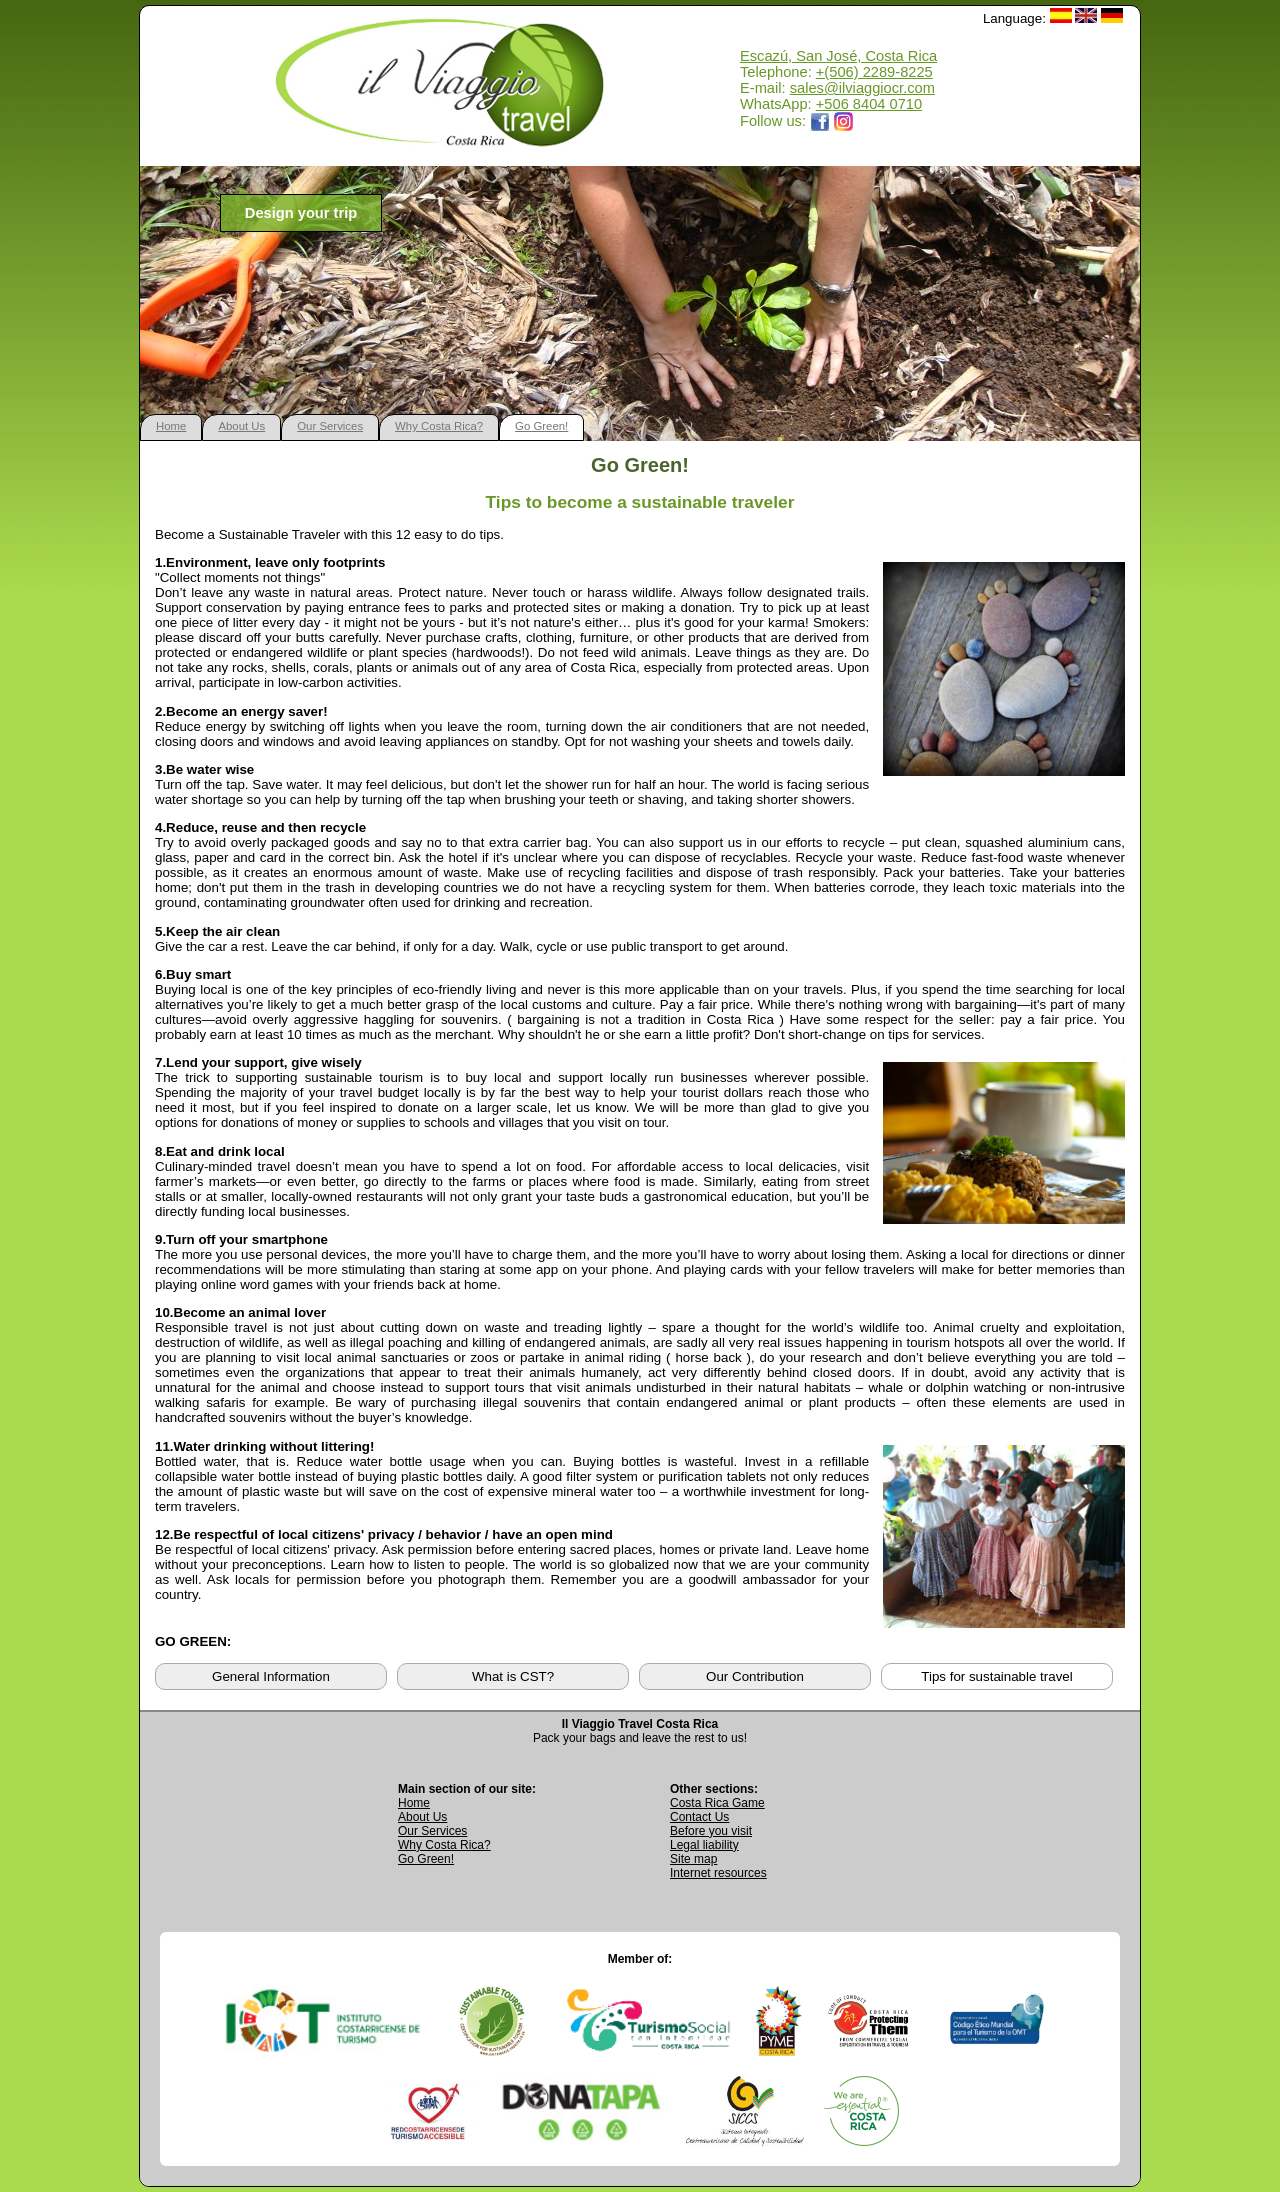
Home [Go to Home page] (414, 1803)
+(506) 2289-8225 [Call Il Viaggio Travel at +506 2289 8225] (874, 72)
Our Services (330, 426)
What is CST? (513, 1676)
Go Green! (541, 426)
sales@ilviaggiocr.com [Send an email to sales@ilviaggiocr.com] (862, 88)
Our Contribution (755, 1676)
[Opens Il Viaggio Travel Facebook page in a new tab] (820, 121)
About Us (241, 426)
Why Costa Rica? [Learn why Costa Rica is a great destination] (444, 1845)
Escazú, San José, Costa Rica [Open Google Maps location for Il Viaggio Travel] (838, 56)
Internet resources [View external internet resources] (718, 1873)
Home (171, 426)
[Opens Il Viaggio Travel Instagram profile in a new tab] (844, 121)
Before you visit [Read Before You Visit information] (711, 1831)
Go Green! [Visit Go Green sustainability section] (426, 1859)
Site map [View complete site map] (693, 1859)
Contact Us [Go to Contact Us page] (699, 1817)
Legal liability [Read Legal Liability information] (704, 1845)
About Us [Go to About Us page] (422, 1817)
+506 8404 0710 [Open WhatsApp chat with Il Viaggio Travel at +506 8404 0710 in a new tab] (869, 104)
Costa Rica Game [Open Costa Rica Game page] (717, 1803)
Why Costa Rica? (439, 426)
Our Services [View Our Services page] (432, 1831)
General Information (271, 1676)
